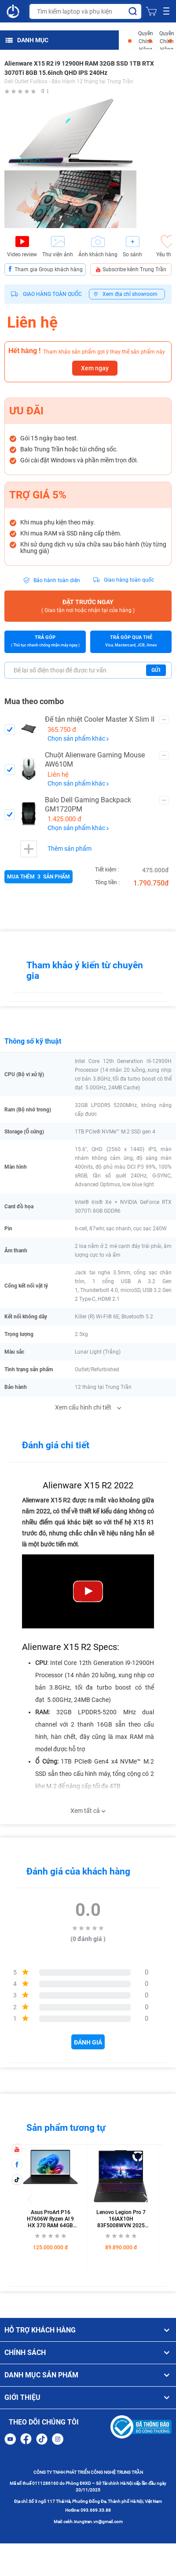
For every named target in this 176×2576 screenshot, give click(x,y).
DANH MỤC (26, 40)
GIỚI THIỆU (88, 2397)
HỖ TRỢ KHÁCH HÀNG (88, 2330)
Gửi (156, 670)
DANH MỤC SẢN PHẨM (88, 2375)
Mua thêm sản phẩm (38, 877)
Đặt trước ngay (88, 606)
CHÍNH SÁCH (88, 2352)
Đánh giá (88, 2042)
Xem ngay (95, 368)
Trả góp (45, 642)
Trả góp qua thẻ (131, 642)
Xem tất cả (88, 1810)
